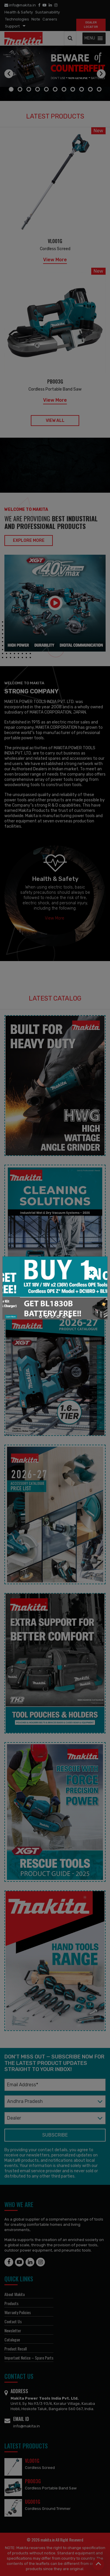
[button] (40, 1316)
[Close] (91, 1272)
